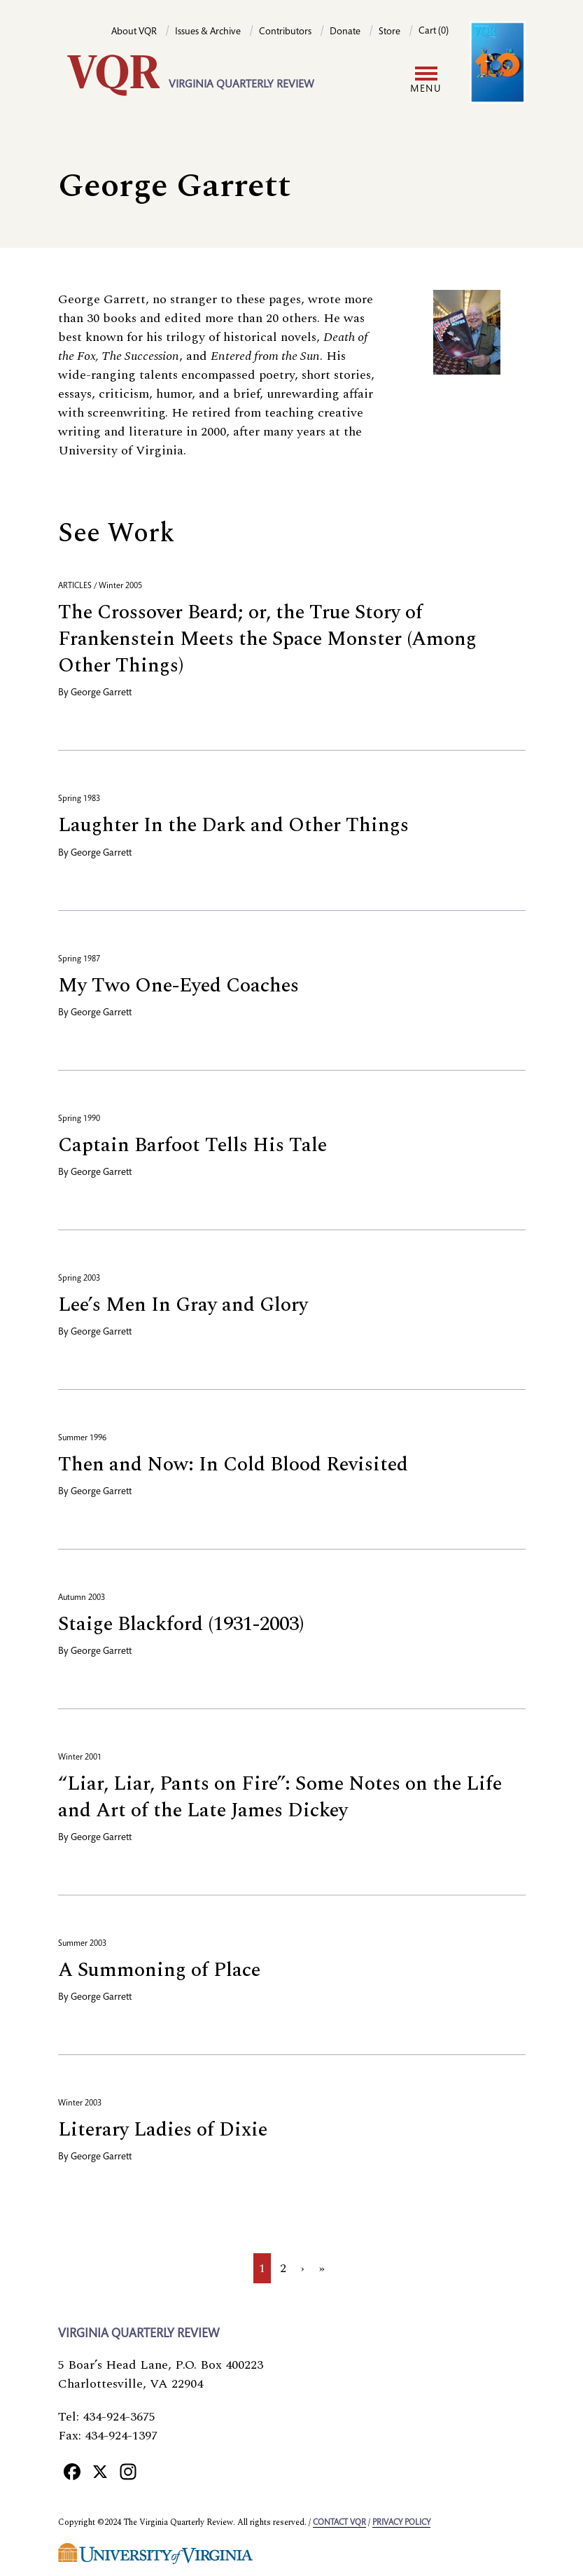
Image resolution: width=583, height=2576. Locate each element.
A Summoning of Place (159, 1970)
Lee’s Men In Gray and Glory (183, 1305)
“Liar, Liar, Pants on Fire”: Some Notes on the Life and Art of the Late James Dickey (280, 1797)
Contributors (285, 32)
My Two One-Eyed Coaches (178, 985)
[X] (100, 2471)
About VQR (134, 32)
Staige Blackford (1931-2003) (181, 1624)
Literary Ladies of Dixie (162, 2130)
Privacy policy (401, 2523)
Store (389, 32)
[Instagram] (128, 2471)
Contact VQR (339, 2523)
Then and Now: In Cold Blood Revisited (233, 1464)
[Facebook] (72, 2471)
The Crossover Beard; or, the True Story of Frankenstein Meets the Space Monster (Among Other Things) (267, 639)
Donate (345, 32)
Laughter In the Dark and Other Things (233, 825)
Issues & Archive (208, 32)
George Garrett (101, 693)
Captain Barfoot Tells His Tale (192, 1145)
